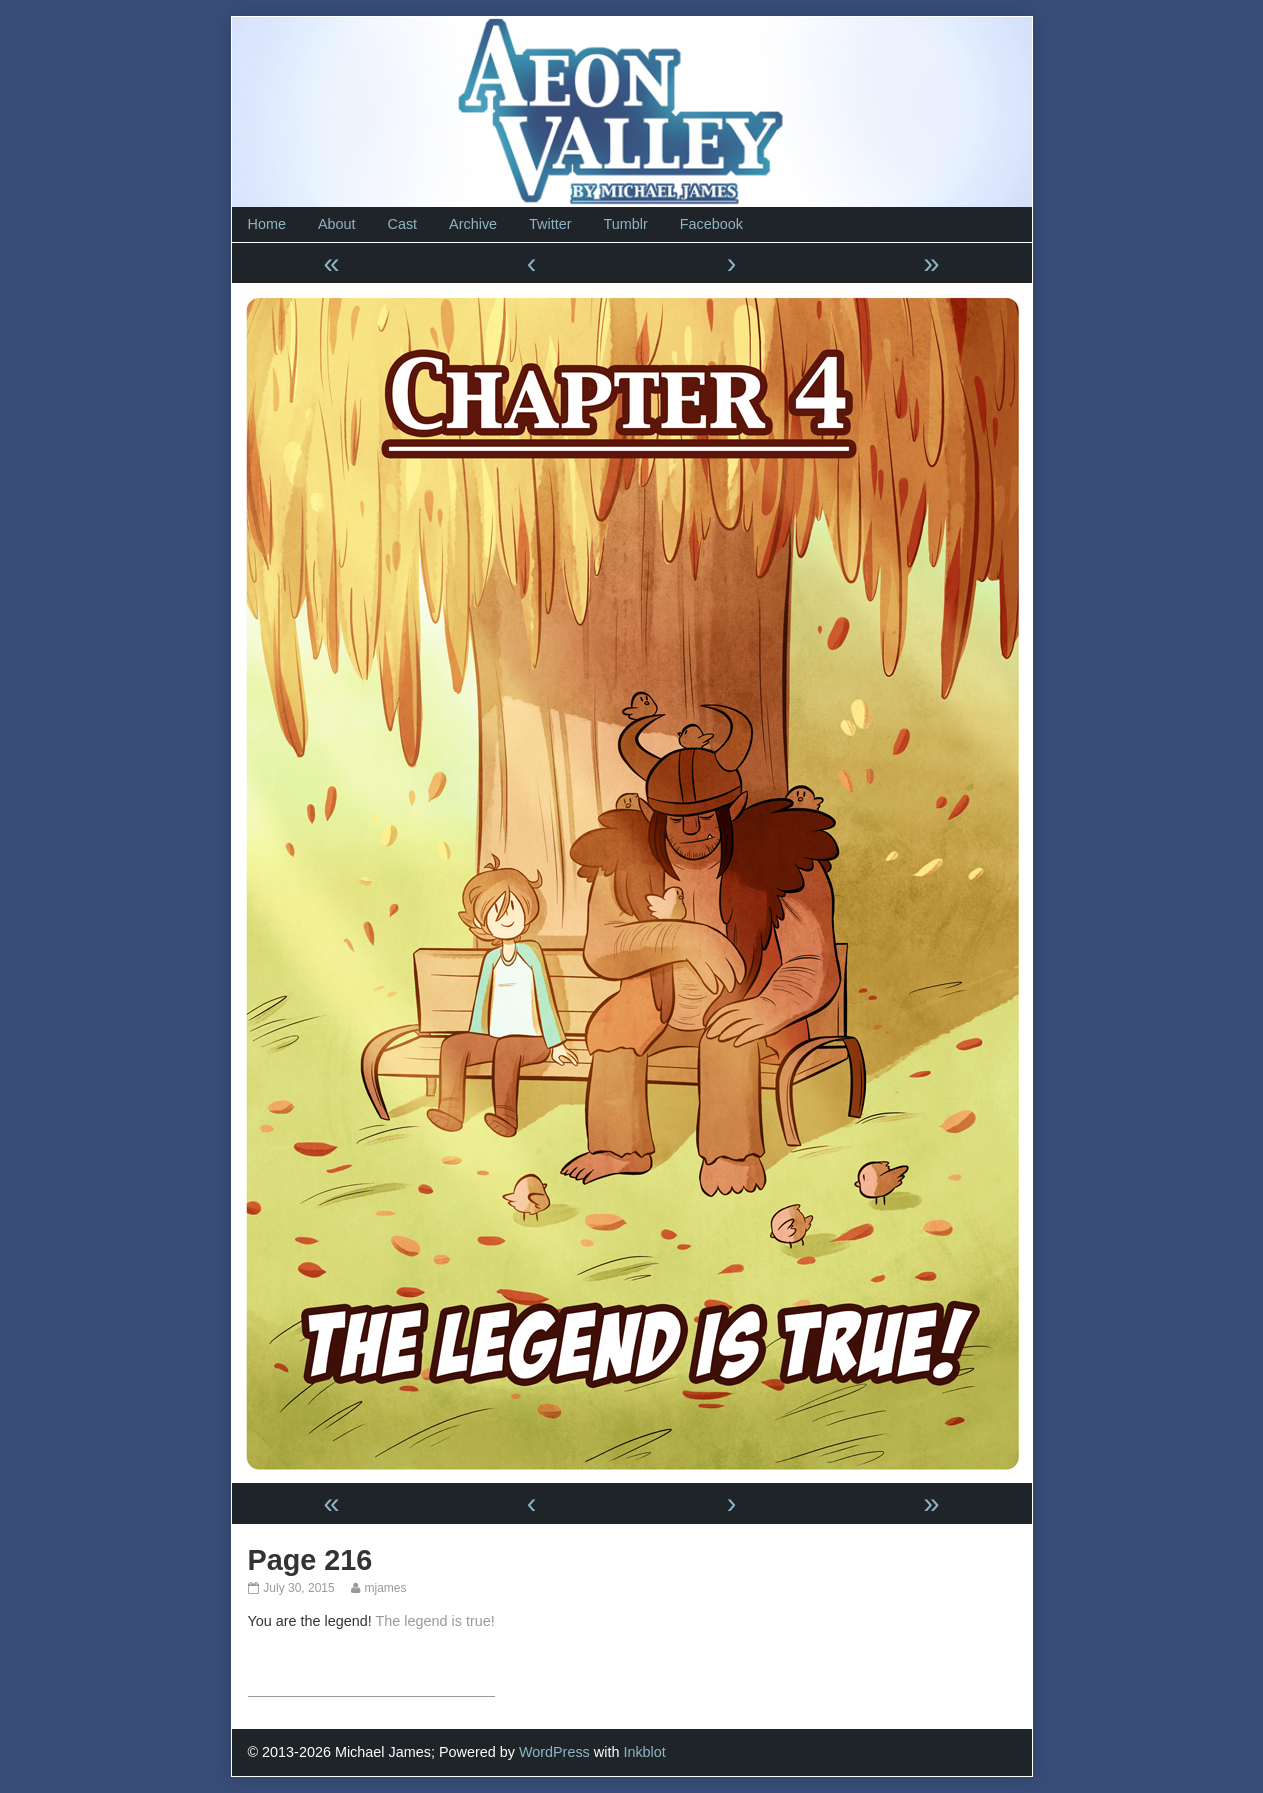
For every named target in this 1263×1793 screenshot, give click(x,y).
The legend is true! (435, 1621)
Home (267, 224)
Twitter (550, 224)
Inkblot (644, 1752)
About (337, 224)
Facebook (711, 224)
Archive (473, 224)
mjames (384, 1588)
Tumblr (625, 224)
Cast (403, 224)
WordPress (554, 1752)
